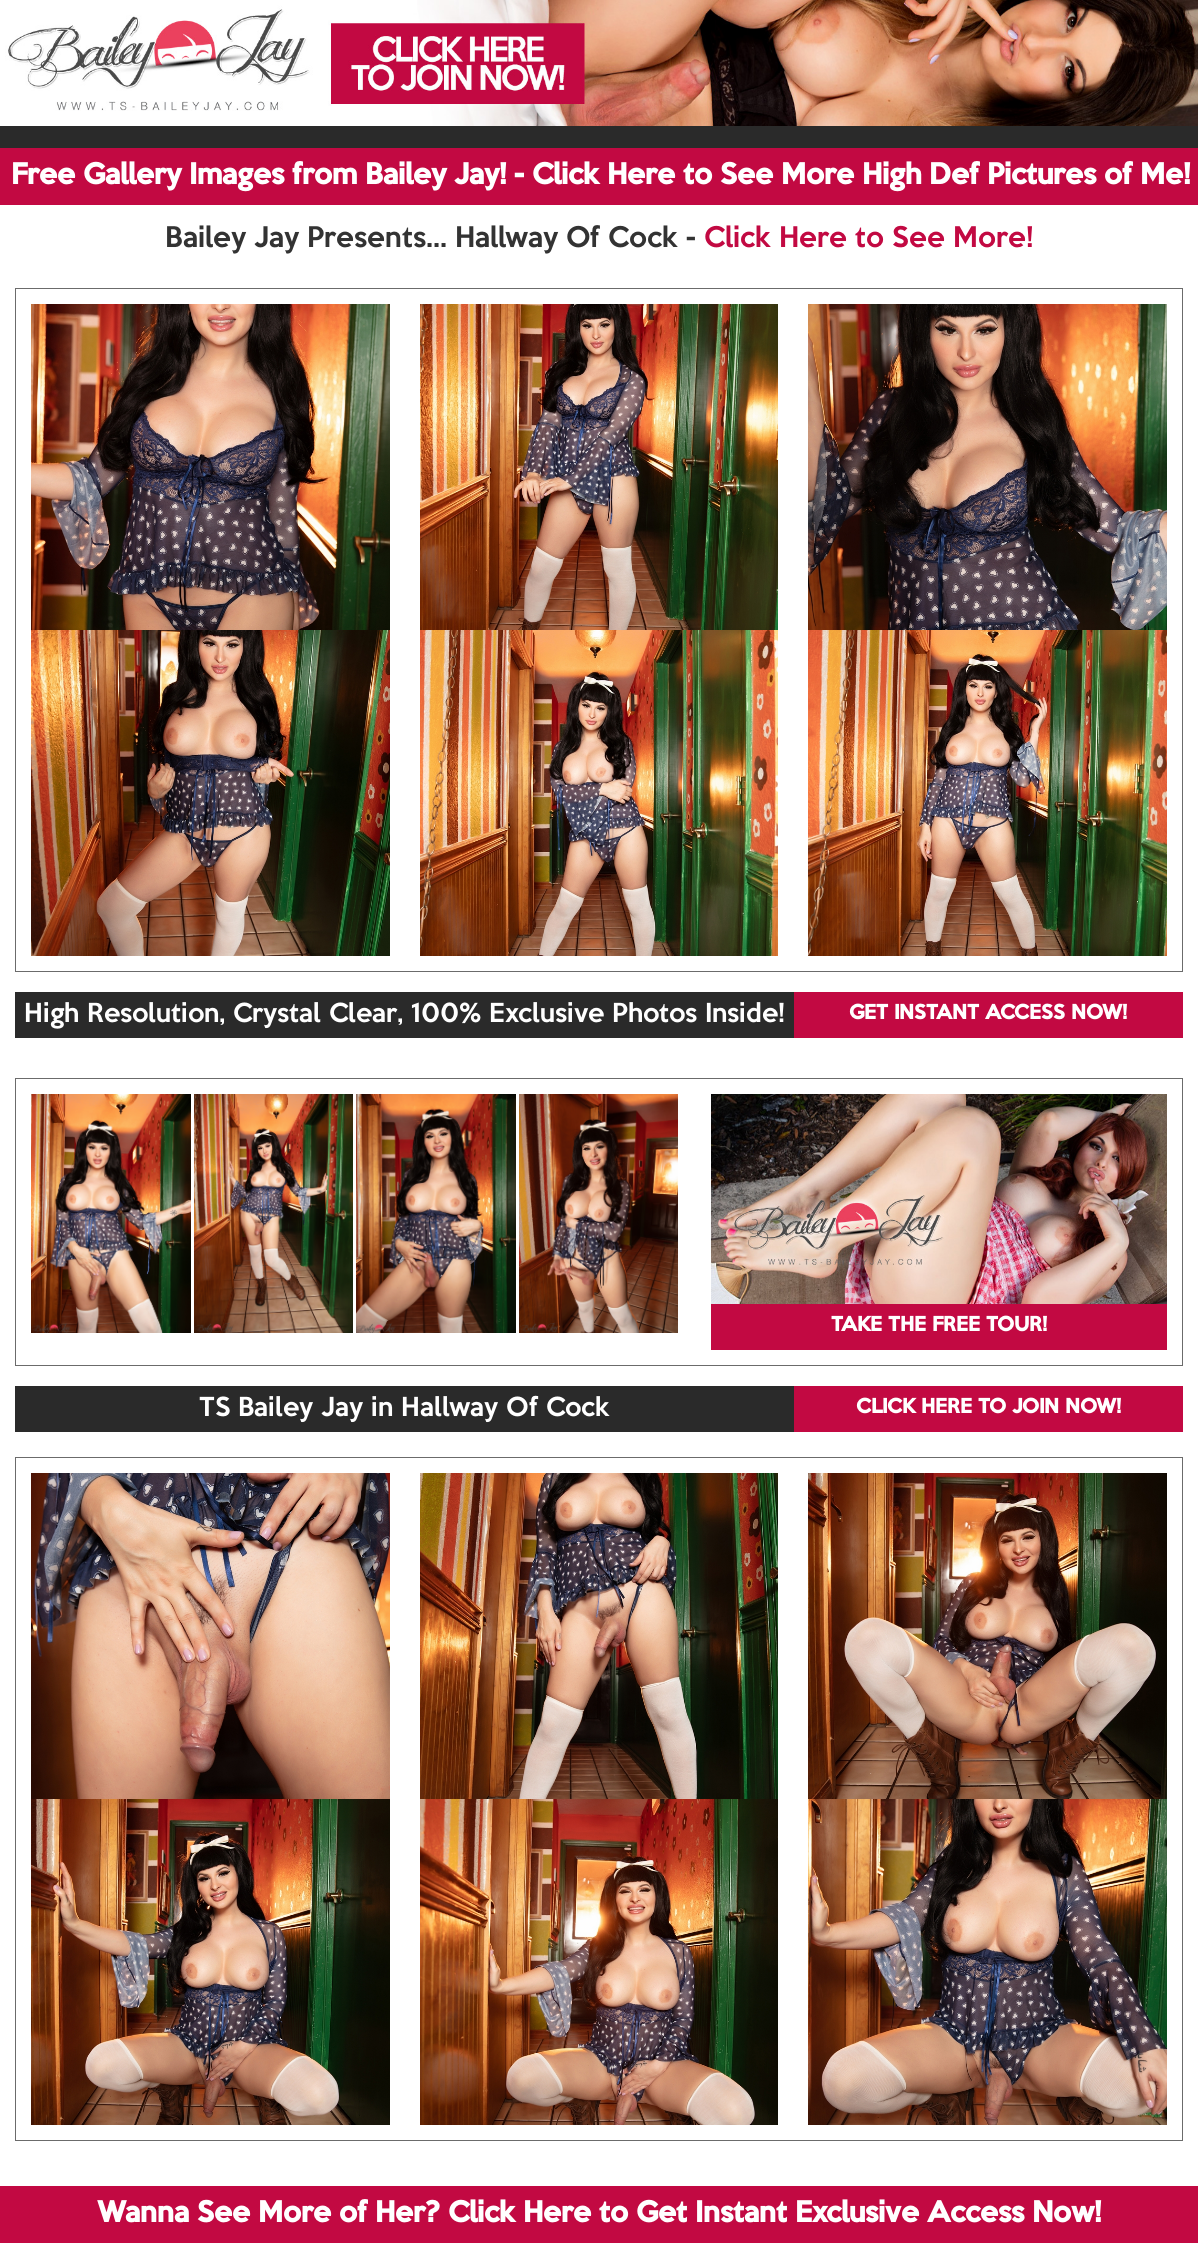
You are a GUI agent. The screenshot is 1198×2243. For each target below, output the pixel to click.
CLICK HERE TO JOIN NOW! (988, 1408)
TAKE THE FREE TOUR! (939, 1326)
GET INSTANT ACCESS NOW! (988, 1014)
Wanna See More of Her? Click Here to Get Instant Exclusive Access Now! (599, 2214)
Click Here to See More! (868, 239)
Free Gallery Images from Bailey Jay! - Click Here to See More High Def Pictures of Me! (600, 176)
